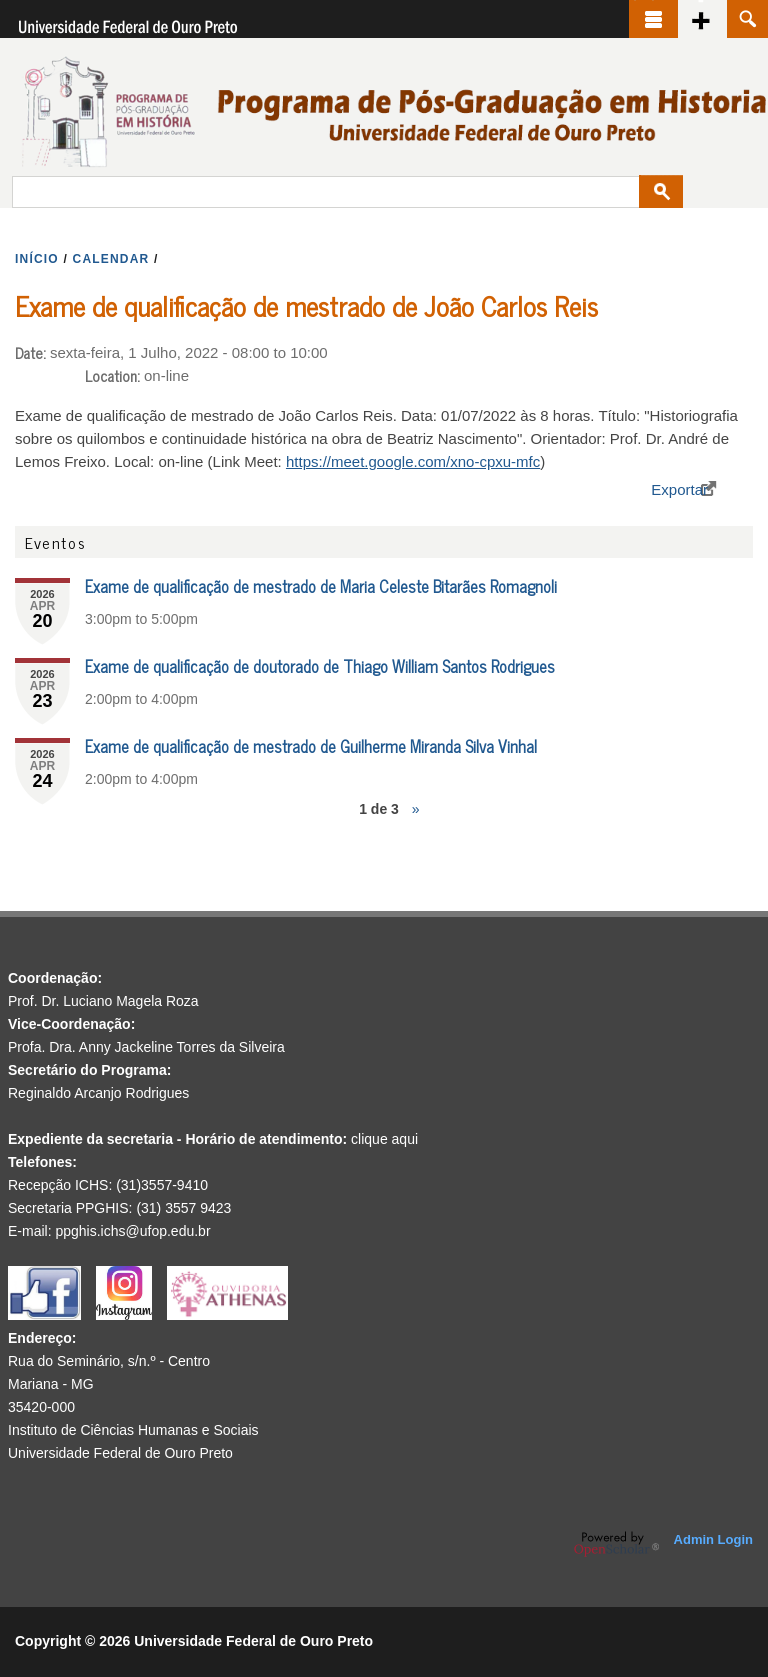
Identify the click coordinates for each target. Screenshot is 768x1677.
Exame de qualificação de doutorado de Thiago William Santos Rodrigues (320, 666)
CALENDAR (111, 259)
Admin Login (713, 1539)
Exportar (679, 489)
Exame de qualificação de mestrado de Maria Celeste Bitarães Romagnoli (321, 586)
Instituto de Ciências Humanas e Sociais (133, 1430)
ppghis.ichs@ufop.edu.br (132, 1231)
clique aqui (384, 1139)
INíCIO (37, 259)
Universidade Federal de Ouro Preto (120, 1453)
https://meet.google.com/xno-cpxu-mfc (413, 461)
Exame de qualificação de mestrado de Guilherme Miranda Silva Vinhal (311, 746)
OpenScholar (616, 1544)
